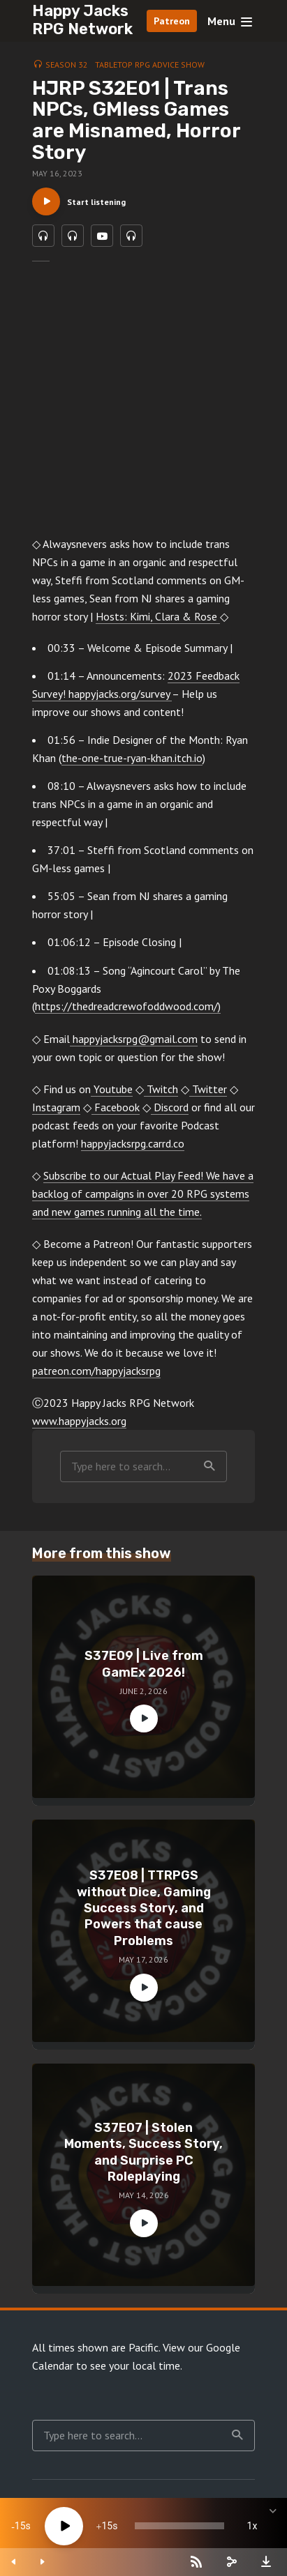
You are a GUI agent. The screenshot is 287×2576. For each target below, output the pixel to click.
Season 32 (66, 64)
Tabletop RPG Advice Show (150, 64)
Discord (170, 1107)
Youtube (112, 1089)
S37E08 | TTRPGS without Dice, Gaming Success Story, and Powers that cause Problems (144, 1908)
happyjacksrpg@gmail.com (134, 1039)
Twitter (208, 1089)
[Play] (64, 2526)
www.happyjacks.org (79, 1421)
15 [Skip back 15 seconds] (20, 2525)
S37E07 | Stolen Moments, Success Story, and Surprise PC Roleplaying (143, 2152)
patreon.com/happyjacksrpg (96, 1371)
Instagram (56, 1107)
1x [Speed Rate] (252, 2525)
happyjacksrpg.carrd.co (132, 1143)
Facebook (115, 1107)
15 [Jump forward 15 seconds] (106, 2525)
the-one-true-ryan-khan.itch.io (132, 758)
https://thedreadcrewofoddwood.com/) (128, 1006)
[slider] (179, 2525)
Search (209, 1466)
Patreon (172, 21)
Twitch (161, 1089)
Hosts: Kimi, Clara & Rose (158, 616)
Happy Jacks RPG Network (82, 19)
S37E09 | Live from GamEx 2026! (143, 1663)
